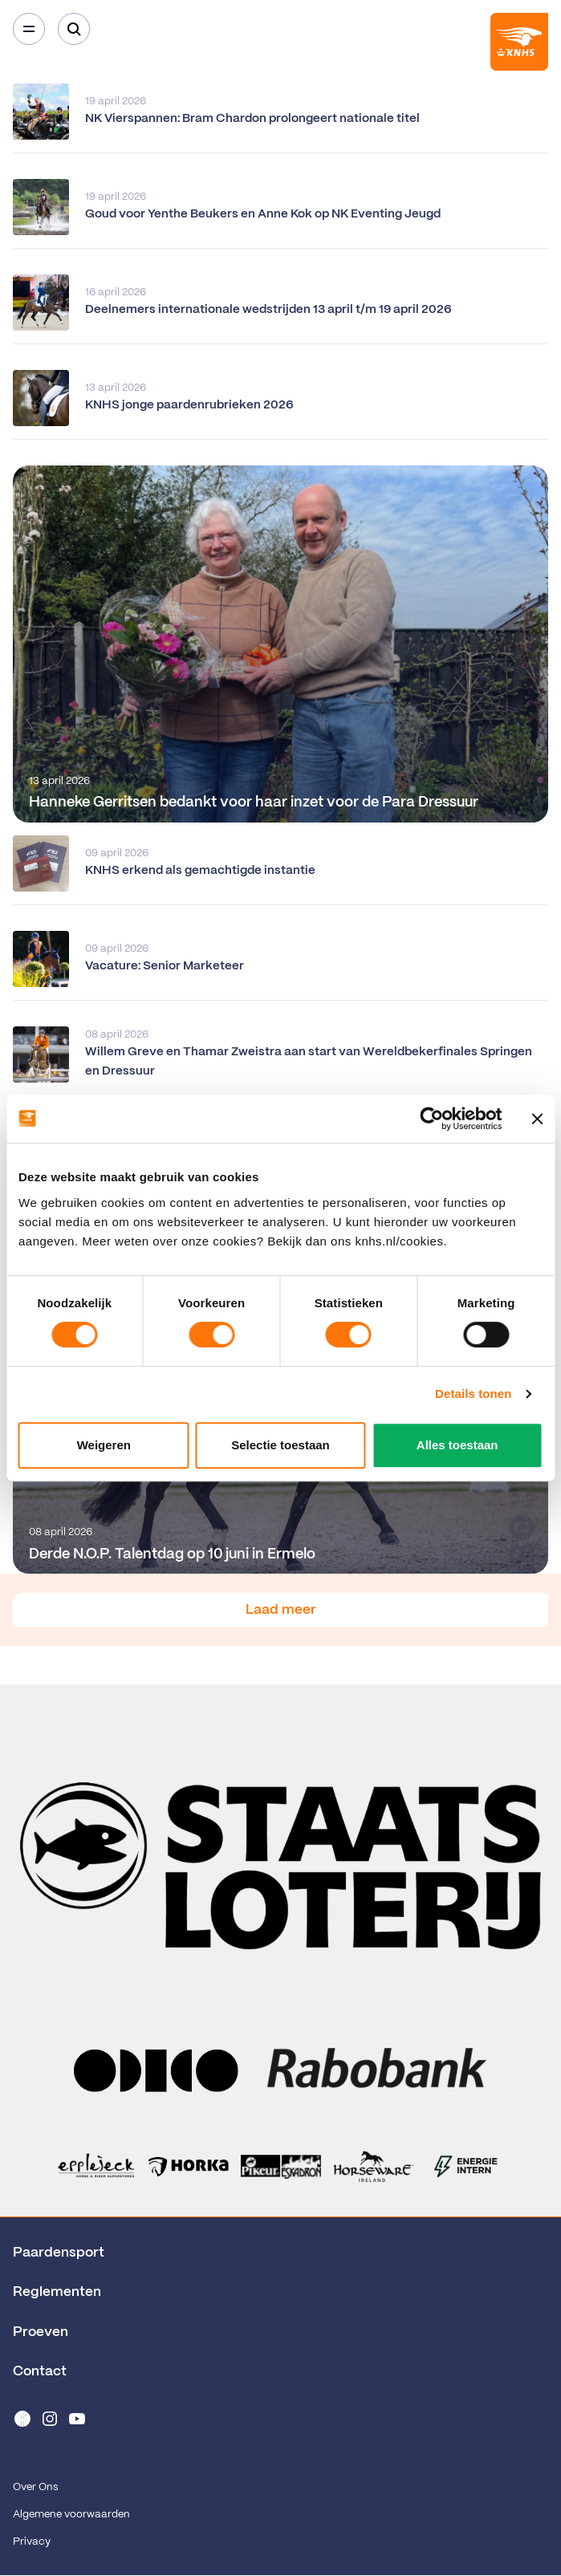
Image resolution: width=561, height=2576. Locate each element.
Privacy (32, 2542)
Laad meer (281, 1609)
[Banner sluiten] (537, 1118)
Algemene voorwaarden (71, 2514)
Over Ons (35, 2487)
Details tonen (473, 1393)
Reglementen (57, 2291)
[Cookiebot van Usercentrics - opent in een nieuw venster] (431, 1119)
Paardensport (58, 2252)
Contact (40, 2371)
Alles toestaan (457, 1445)
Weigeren (104, 1445)
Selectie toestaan (280, 1445)
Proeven (40, 2332)
